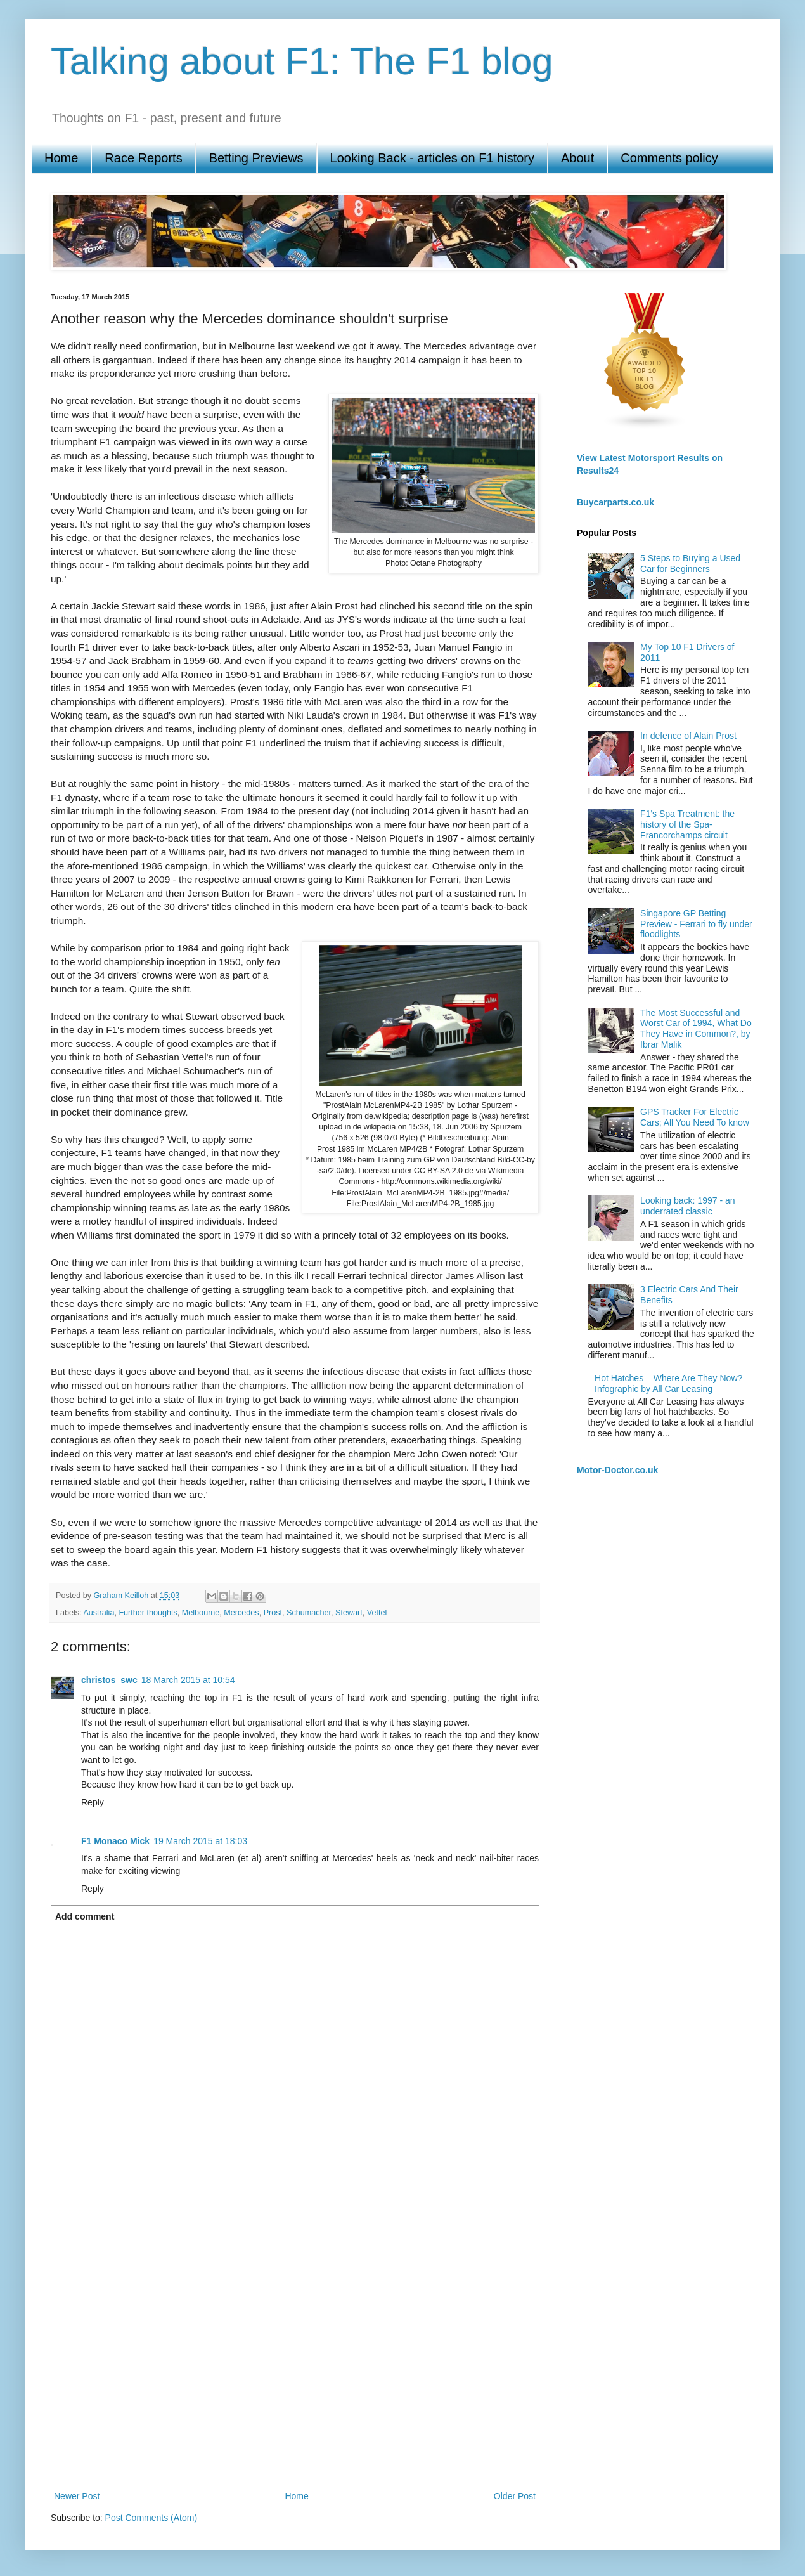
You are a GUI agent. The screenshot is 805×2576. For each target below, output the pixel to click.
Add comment (84, 1916)
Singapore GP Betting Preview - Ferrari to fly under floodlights (696, 924)
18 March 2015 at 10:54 (188, 1680)
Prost (273, 1612)
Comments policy (669, 158)
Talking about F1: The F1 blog (302, 61)
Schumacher (309, 1612)
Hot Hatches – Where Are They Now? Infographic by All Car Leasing (668, 1383)
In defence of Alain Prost (688, 736)
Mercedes (241, 1612)
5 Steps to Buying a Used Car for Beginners (690, 563)
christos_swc (109, 1680)
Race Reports (143, 158)
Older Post (515, 2496)
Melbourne (201, 1612)
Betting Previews (256, 158)
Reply (92, 1802)
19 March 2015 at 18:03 (200, 1841)
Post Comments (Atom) (151, 2518)
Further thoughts (148, 1612)
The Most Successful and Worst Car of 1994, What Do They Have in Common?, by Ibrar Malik (696, 1029)
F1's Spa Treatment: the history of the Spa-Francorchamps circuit (687, 824)
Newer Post (77, 2496)
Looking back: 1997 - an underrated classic (687, 1205)
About (577, 158)
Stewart (349, 1612)
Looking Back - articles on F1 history (432, 158)
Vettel (377, 1612)
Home (61, 158)
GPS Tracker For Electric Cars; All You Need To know (694, 1117)
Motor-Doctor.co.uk (617, 1470)
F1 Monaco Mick (115, 1841)
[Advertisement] (125, 2347)
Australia (98, 1612)
